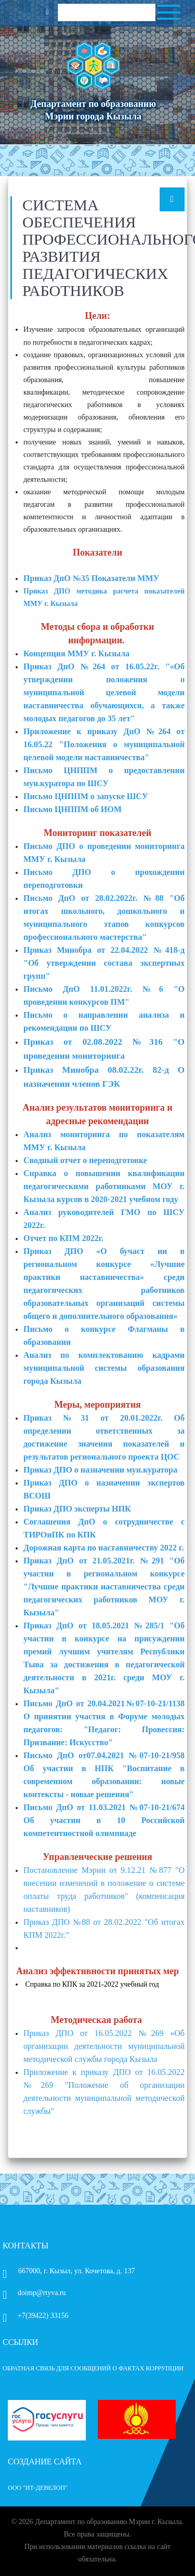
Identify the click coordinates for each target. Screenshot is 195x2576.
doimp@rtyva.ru (34, 2293)
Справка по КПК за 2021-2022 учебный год (92, 1984)
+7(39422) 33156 (36, 2315)
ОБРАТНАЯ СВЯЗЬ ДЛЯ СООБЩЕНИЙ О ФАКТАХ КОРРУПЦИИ (93, 2368)
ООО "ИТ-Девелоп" (38, 2487)
